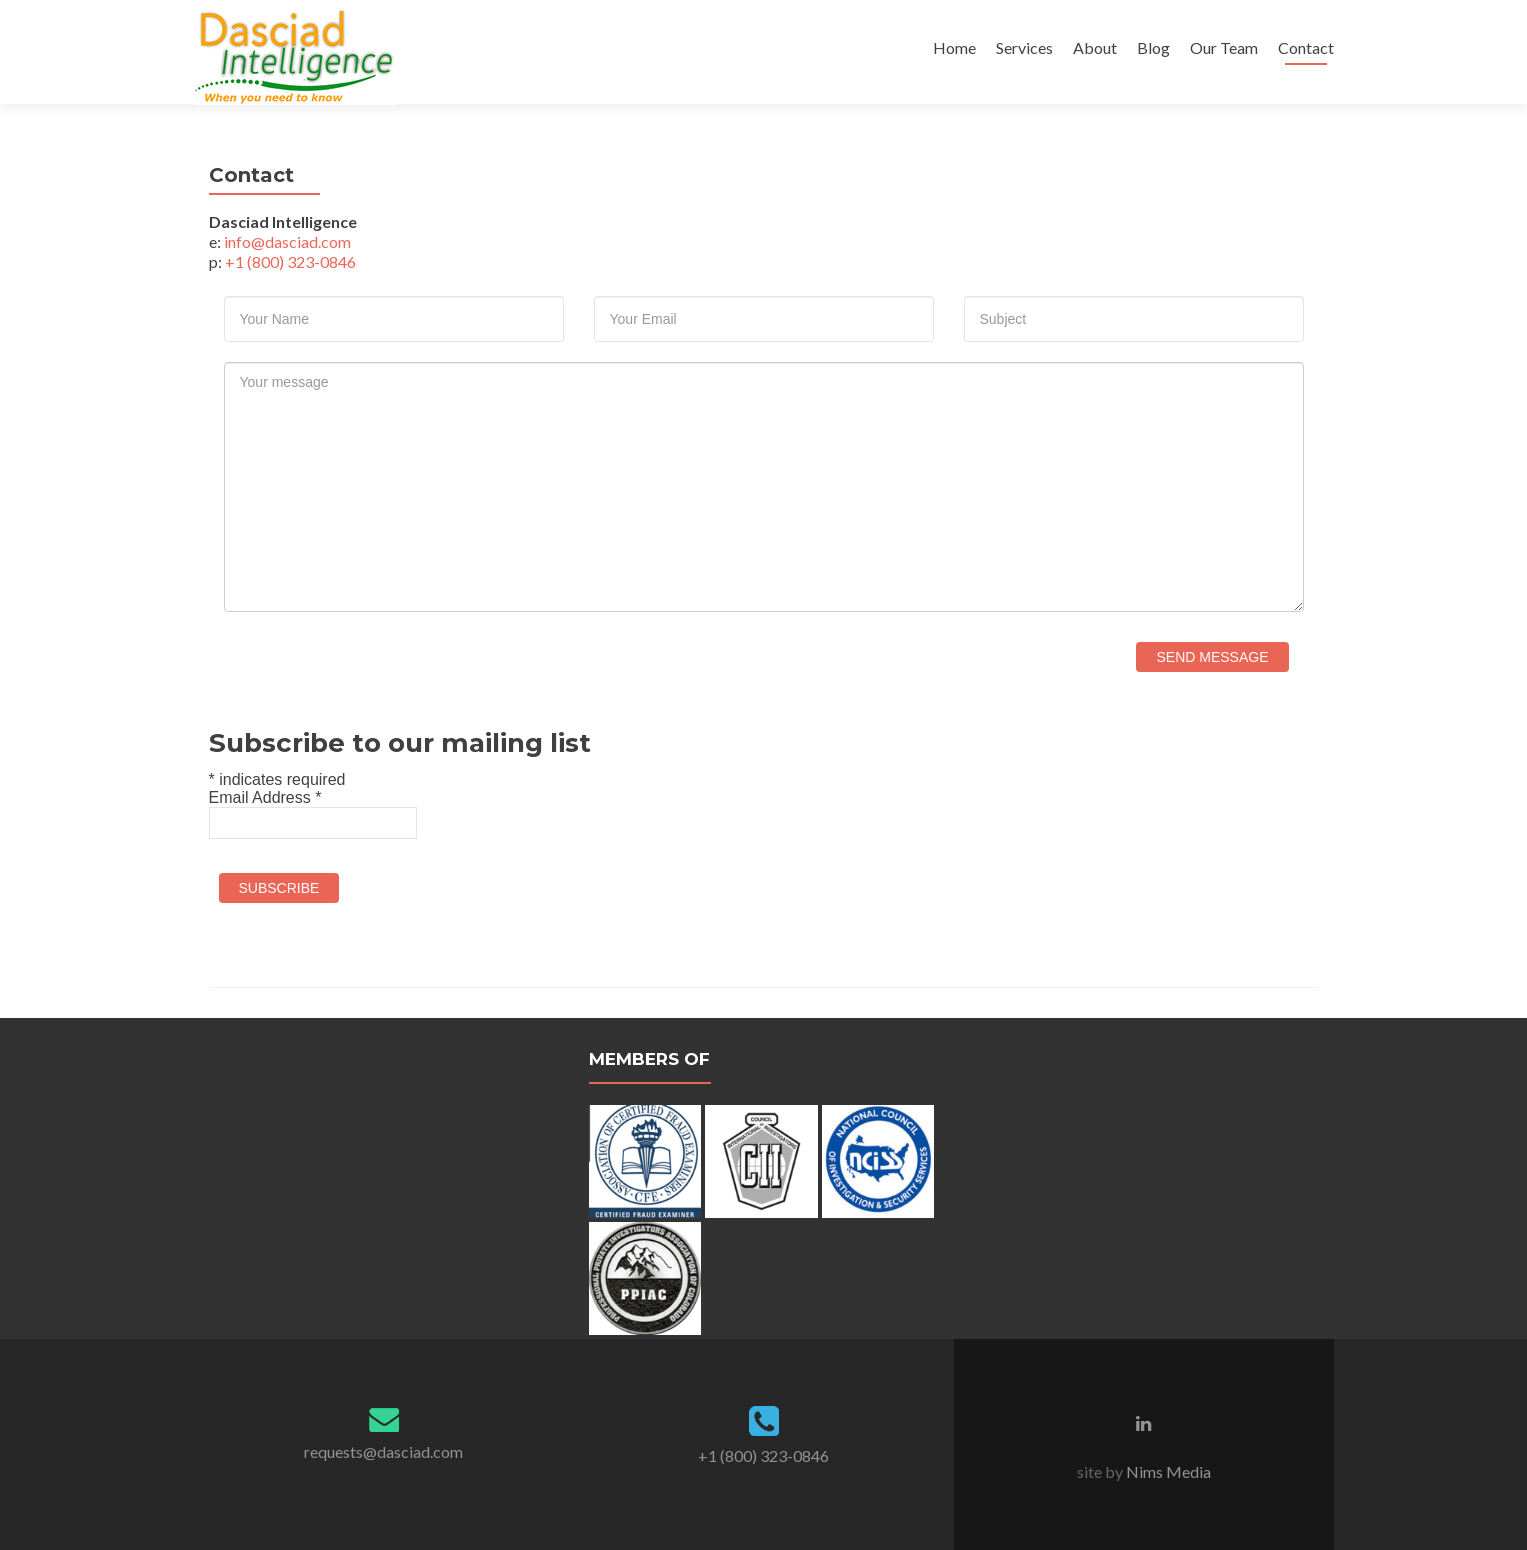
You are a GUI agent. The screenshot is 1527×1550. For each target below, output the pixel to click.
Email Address (265, 797)
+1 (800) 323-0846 (290, 261)
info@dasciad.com (287, 241)
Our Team (1224, 47)
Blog (1153, 47)
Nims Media (1167, 1471)
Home (954, 47)
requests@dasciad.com (383, 1451)
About (1095, 47)
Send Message (1212, 657)
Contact (1306, 47)
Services (1024, 47)
